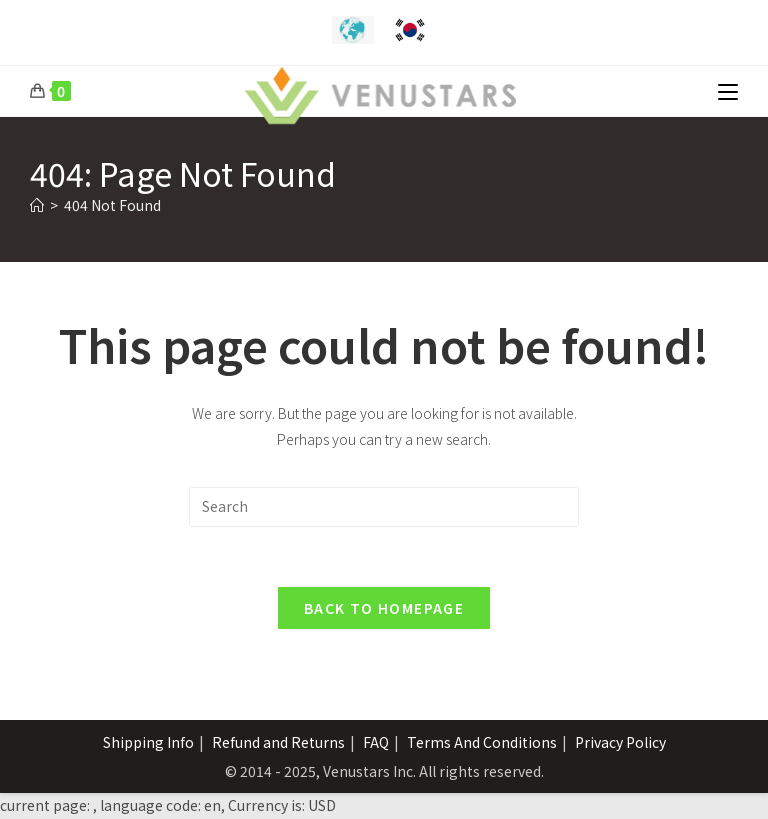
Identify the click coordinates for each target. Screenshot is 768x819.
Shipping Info (148, 743)
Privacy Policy (620, 743)
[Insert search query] (384, 507)
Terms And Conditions (482, 743)
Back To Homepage (384, 609)
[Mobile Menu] (728, 91)
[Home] (37, 205)
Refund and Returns (278, 743)
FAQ (376, 743)
